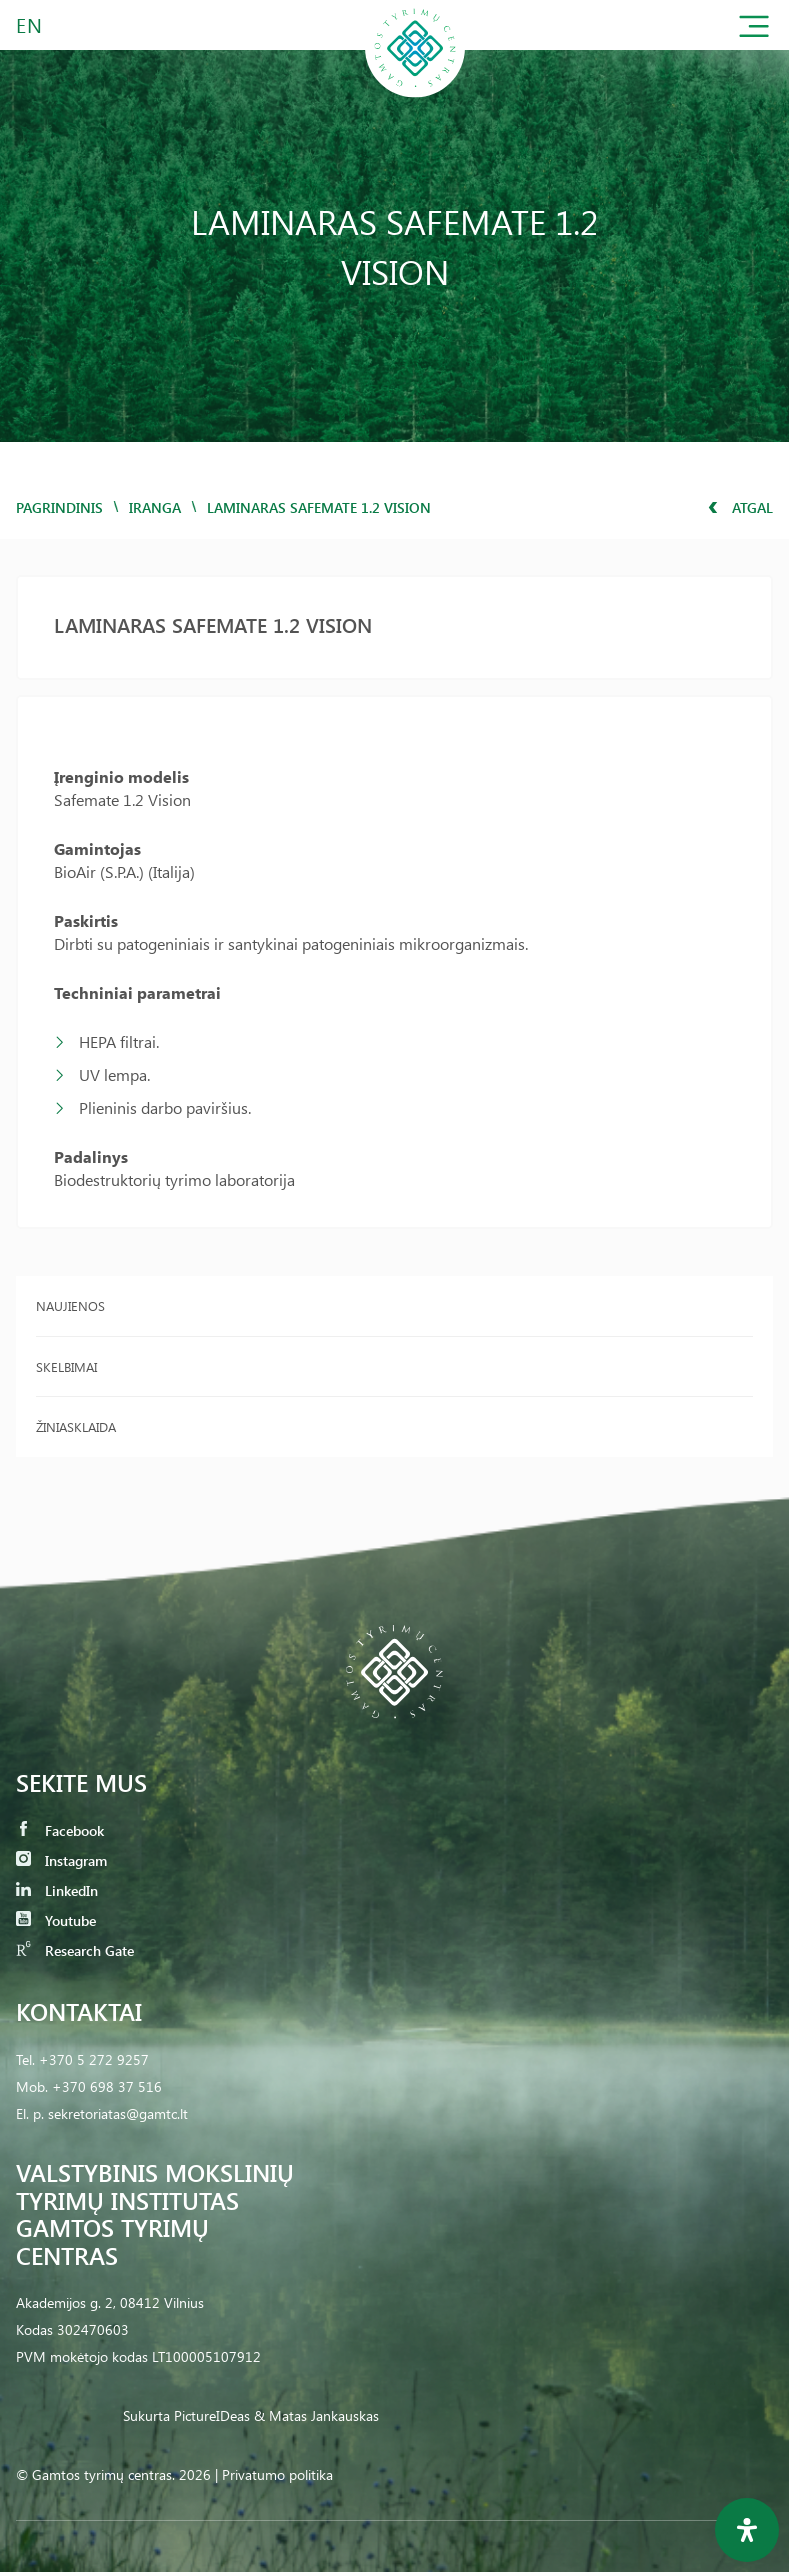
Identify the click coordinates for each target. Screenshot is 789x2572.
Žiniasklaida (76, 1426)
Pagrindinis (59, 507)
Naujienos (70, 1305)
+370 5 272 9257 (94, 2059)
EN (30, 24)
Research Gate (75, 1950)
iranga (155, 507)
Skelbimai (66, 1366)
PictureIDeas (212, 2415)
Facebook (60, 1830)
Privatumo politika (277, 2474)
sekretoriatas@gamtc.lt (118, 2113)
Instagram (61, 1860)
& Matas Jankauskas (316, 2415)
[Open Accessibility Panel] (747, 2530)
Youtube (56, 1920)
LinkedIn (57, 1890)
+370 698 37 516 (107, 2086)
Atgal (740, 507)
